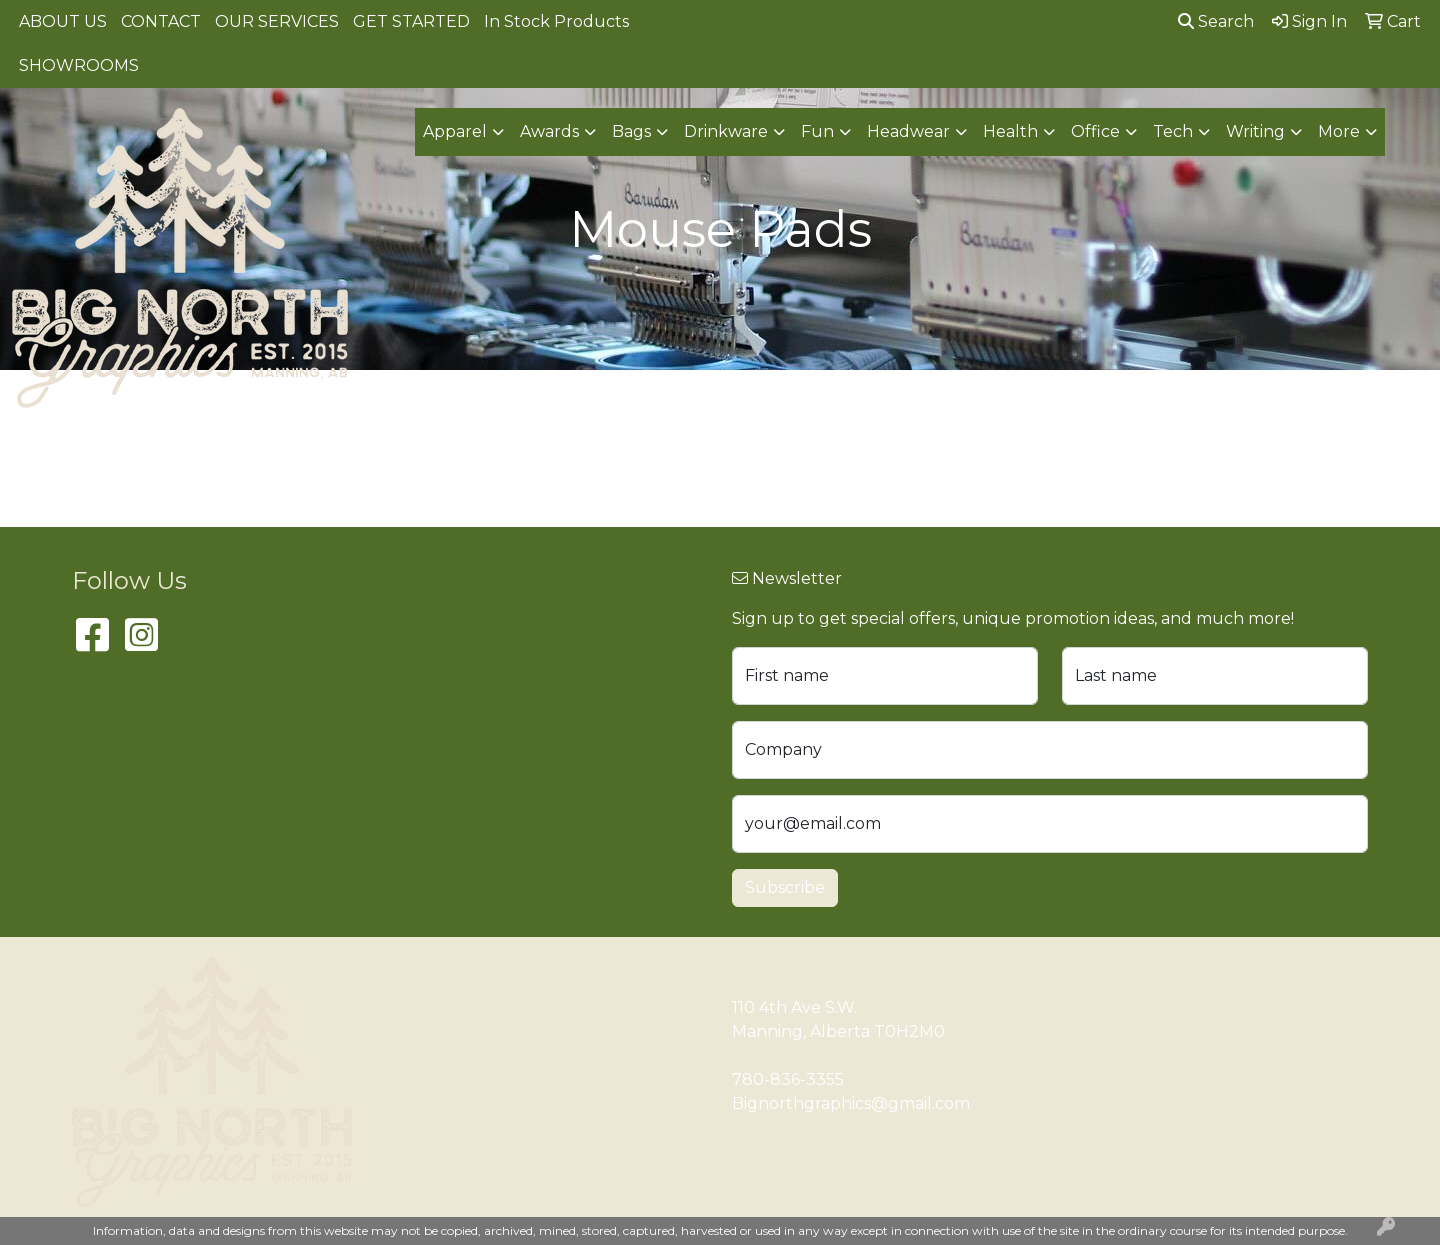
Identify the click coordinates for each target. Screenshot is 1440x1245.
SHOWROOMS (79, 65)
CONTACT (161, 21)
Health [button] (1010, 131)
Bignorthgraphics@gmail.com (851, 1103)
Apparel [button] (455, 131)
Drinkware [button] (726, 131)
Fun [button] (817, 131)
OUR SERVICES (277, 21)
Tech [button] (1173, 131)
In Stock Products (556, 21)
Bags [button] (631, 131)
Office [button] (1095, 131)
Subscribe (785, 887)
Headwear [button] (908, 131)
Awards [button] (549, 131)
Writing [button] (1255, 131)
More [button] (1339, 131)
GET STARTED (411, 21)
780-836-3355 (788, 1079)
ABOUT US (63, 21)
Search (1216, 21)
